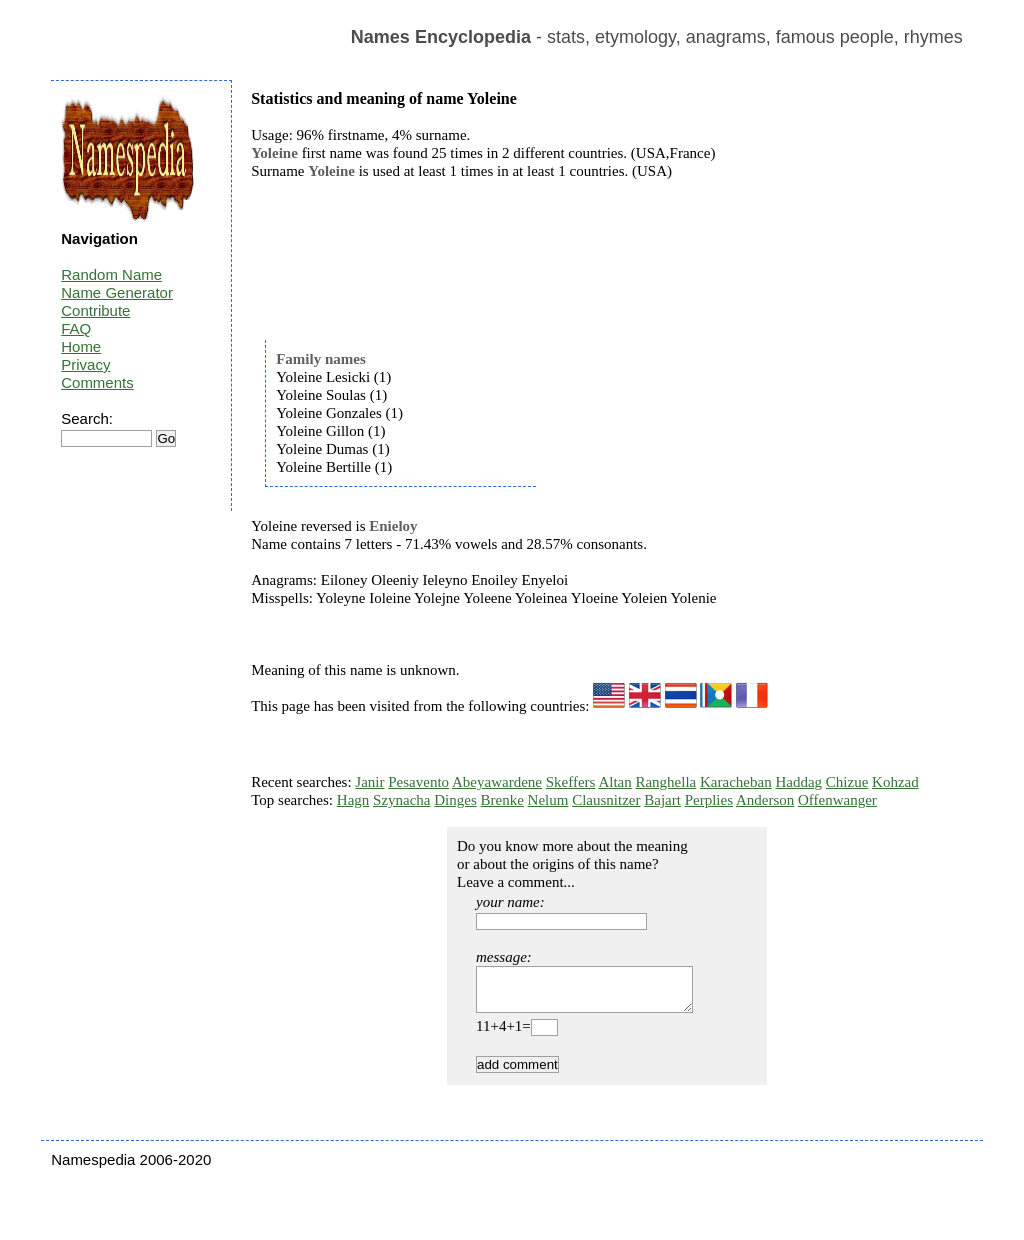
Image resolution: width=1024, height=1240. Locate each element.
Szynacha (401, 800)
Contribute (95, 310)
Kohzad (895, 782)
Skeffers (571, 782)
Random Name (111, 274)
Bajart (662, 800)
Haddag (798, 782)
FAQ (76, 328)
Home (81, 346)
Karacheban (736, 782)
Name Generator (117, 292)
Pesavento (418, 782)
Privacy (85, 364)
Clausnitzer (606, 800)
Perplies (709, 800)
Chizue (847, 782)
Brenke (502, 800)
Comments (97, 382)
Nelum (548, 800)
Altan (614, 782)
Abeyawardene (497, 782)
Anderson (765, 800)
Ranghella (665, 782)
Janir (369, 782)
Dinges (455, 800)
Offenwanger (837, 800)
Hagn (353, 800)
